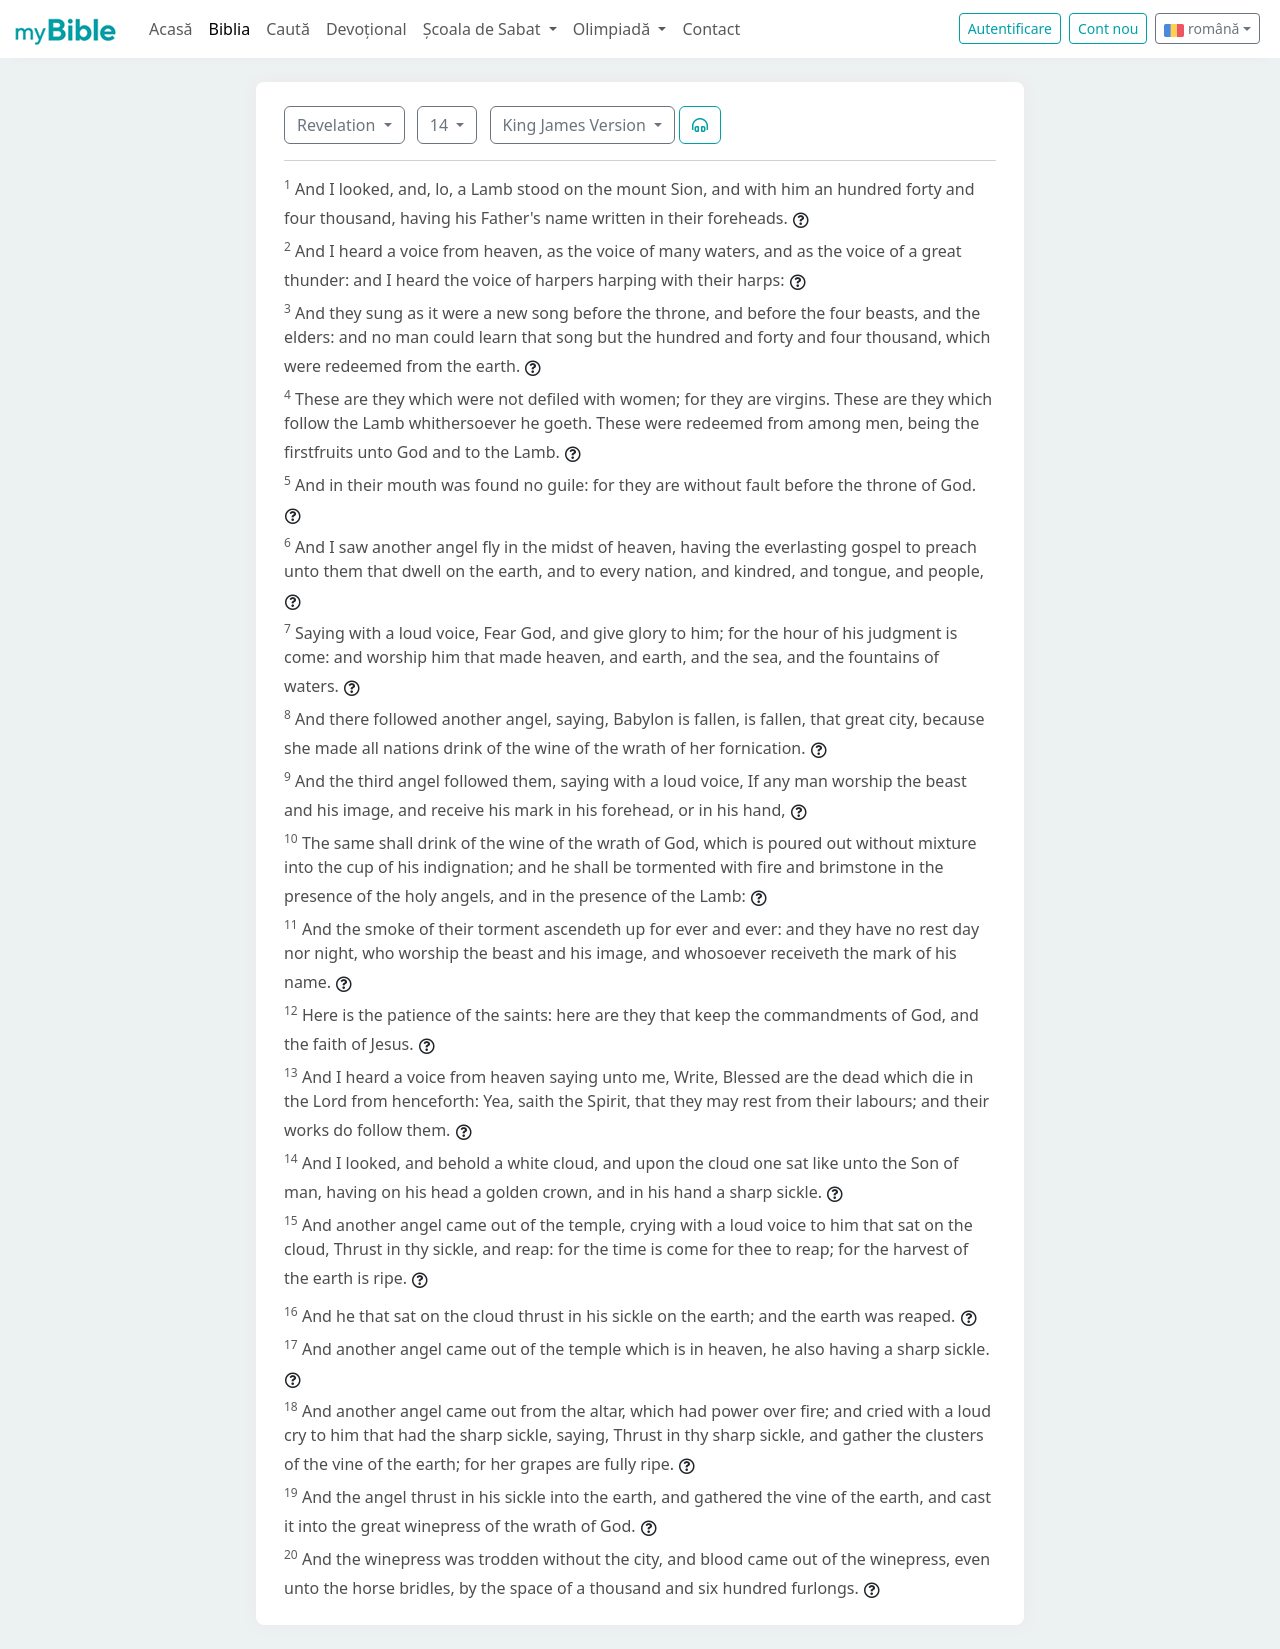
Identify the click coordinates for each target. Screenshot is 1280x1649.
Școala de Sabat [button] (484, 29)
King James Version (577, 125)
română (1201, 28)
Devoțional (366, 29)
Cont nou (1108, 28)
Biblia (230, 29)
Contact (711, 29)
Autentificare (1010, 28)
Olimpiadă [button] (614, 29)
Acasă (171, 29)
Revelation (338, 125)
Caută (288, 29)
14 (441, 125)
